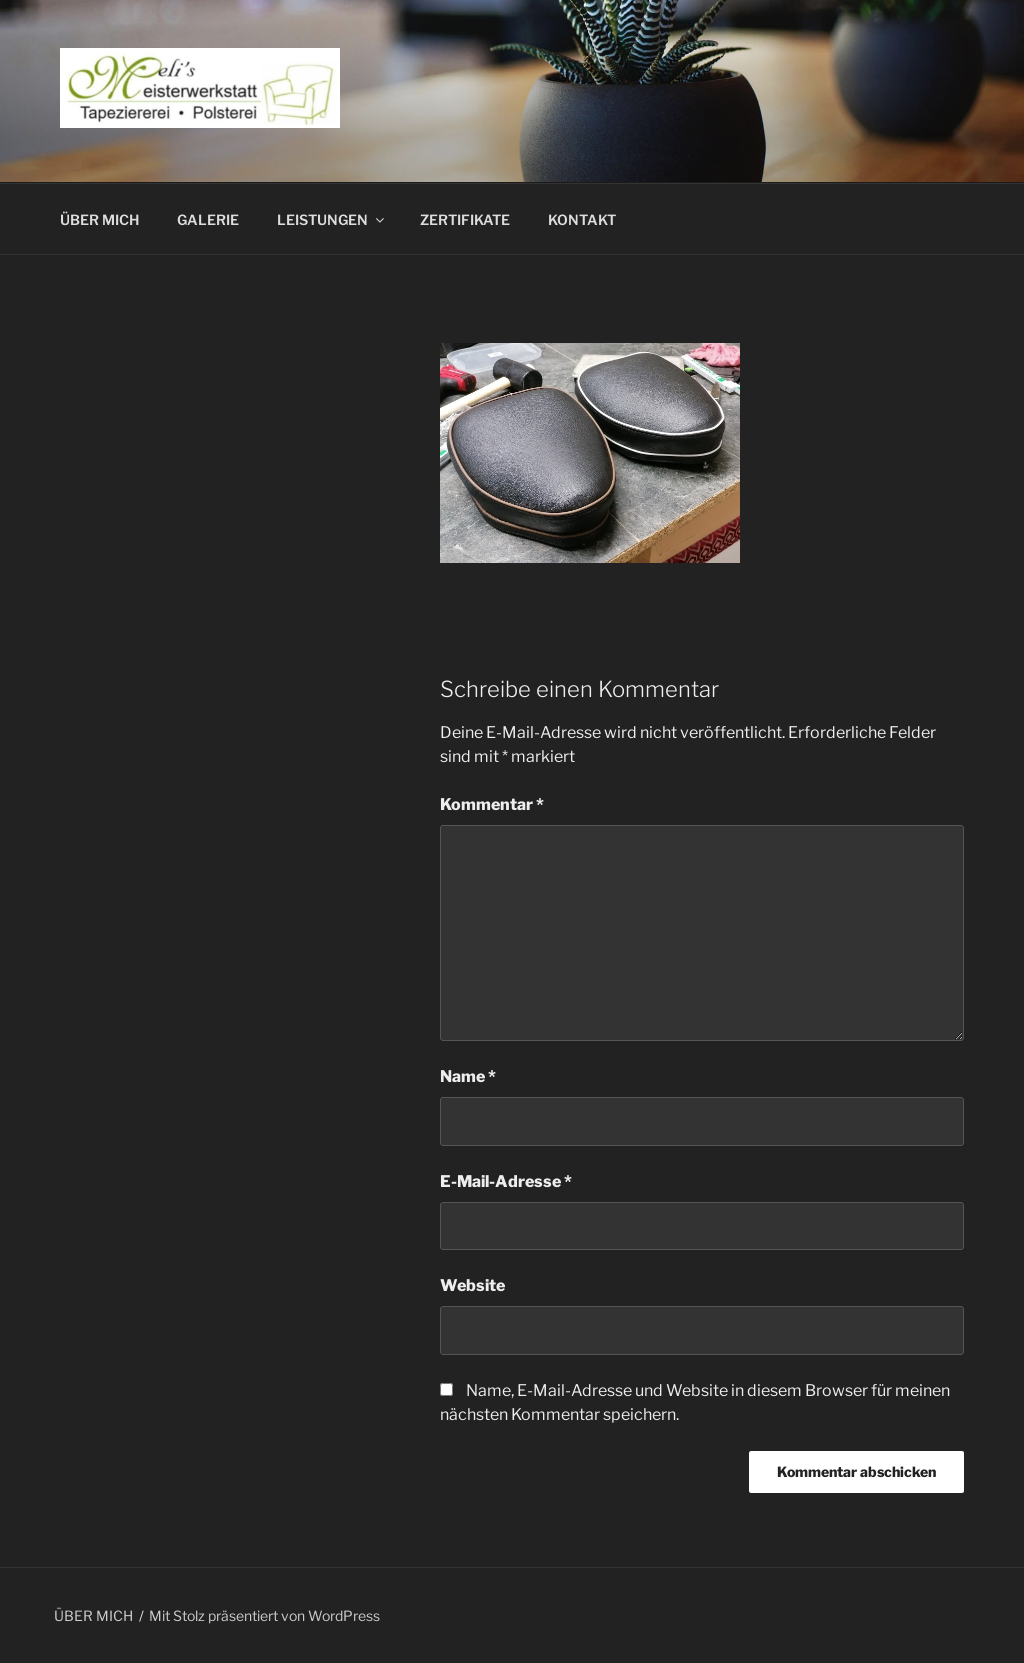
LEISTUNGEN (332, 219)
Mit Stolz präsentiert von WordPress (264, 1615)
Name (468, 1076)
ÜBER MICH (99, 219)
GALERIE (208, 219)
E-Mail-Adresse (506, 1181)
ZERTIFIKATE (465, 219)
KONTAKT (582, 219)
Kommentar (492, 804)
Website (472, 1285)
